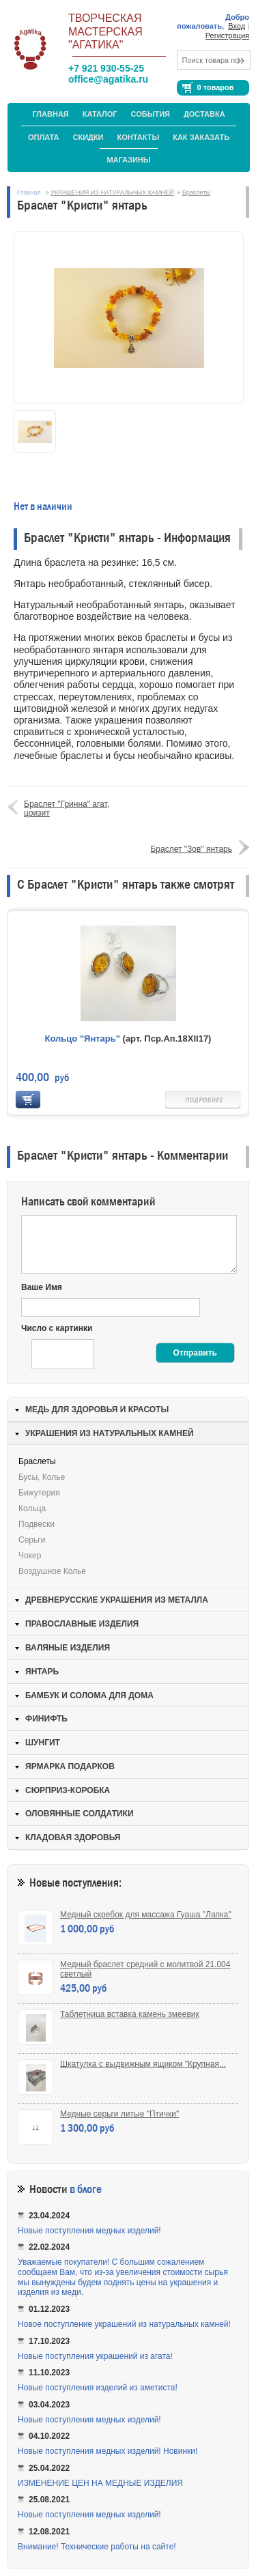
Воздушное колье (52, 1571)
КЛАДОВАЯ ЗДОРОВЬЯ (72, 1837)
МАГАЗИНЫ (128, 160)
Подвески (36, 1524)
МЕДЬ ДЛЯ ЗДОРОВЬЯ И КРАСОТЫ (97, 1409)
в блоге (86, 2189)
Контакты (138, 137)
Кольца (32, 1508)
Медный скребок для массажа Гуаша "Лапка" (145, 1914)
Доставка (204, 114)
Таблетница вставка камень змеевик (129, 2014)
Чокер (29, 1555)
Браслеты (196, 192)
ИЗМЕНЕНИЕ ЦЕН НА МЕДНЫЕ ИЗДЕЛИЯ (100, 2483)
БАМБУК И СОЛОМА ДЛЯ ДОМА (89, 1695)
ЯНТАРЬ (42, 1671)
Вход (236, 26)
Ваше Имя (41, 1287)
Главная (50, 114)
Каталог (100, 114)
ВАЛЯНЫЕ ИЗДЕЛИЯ (67, 1647)
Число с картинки (56, 1328)
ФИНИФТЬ (46, 1718)
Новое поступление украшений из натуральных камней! (124, 2324)
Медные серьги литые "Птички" (119, 2114)
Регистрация (227, 35)
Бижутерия (39, 1493)
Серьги (31, 1540)
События (150, 114)
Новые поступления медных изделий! (89, 2230)
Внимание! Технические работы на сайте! (97, 2546)
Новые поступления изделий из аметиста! (97, 2387)
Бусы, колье (41, 1477)
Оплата (43, 137)
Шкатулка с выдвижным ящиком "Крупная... (143, 2064)
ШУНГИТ (42, 1742)
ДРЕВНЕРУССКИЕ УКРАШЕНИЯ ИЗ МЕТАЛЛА (116, 1600)
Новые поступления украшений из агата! (95, 2356)
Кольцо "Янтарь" (82, 1038)
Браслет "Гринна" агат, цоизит (66, 808)
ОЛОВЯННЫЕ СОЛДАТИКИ (79, 1813)
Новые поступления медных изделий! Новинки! (107, 2451)
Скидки (88, 137)
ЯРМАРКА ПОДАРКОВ (70, 1766)
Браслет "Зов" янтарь (191, 849)
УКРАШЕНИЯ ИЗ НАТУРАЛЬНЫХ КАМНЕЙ (112, 192)
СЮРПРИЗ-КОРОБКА (67, 1790)
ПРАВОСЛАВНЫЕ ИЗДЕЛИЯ (82, 1624)
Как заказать (201, 137)
